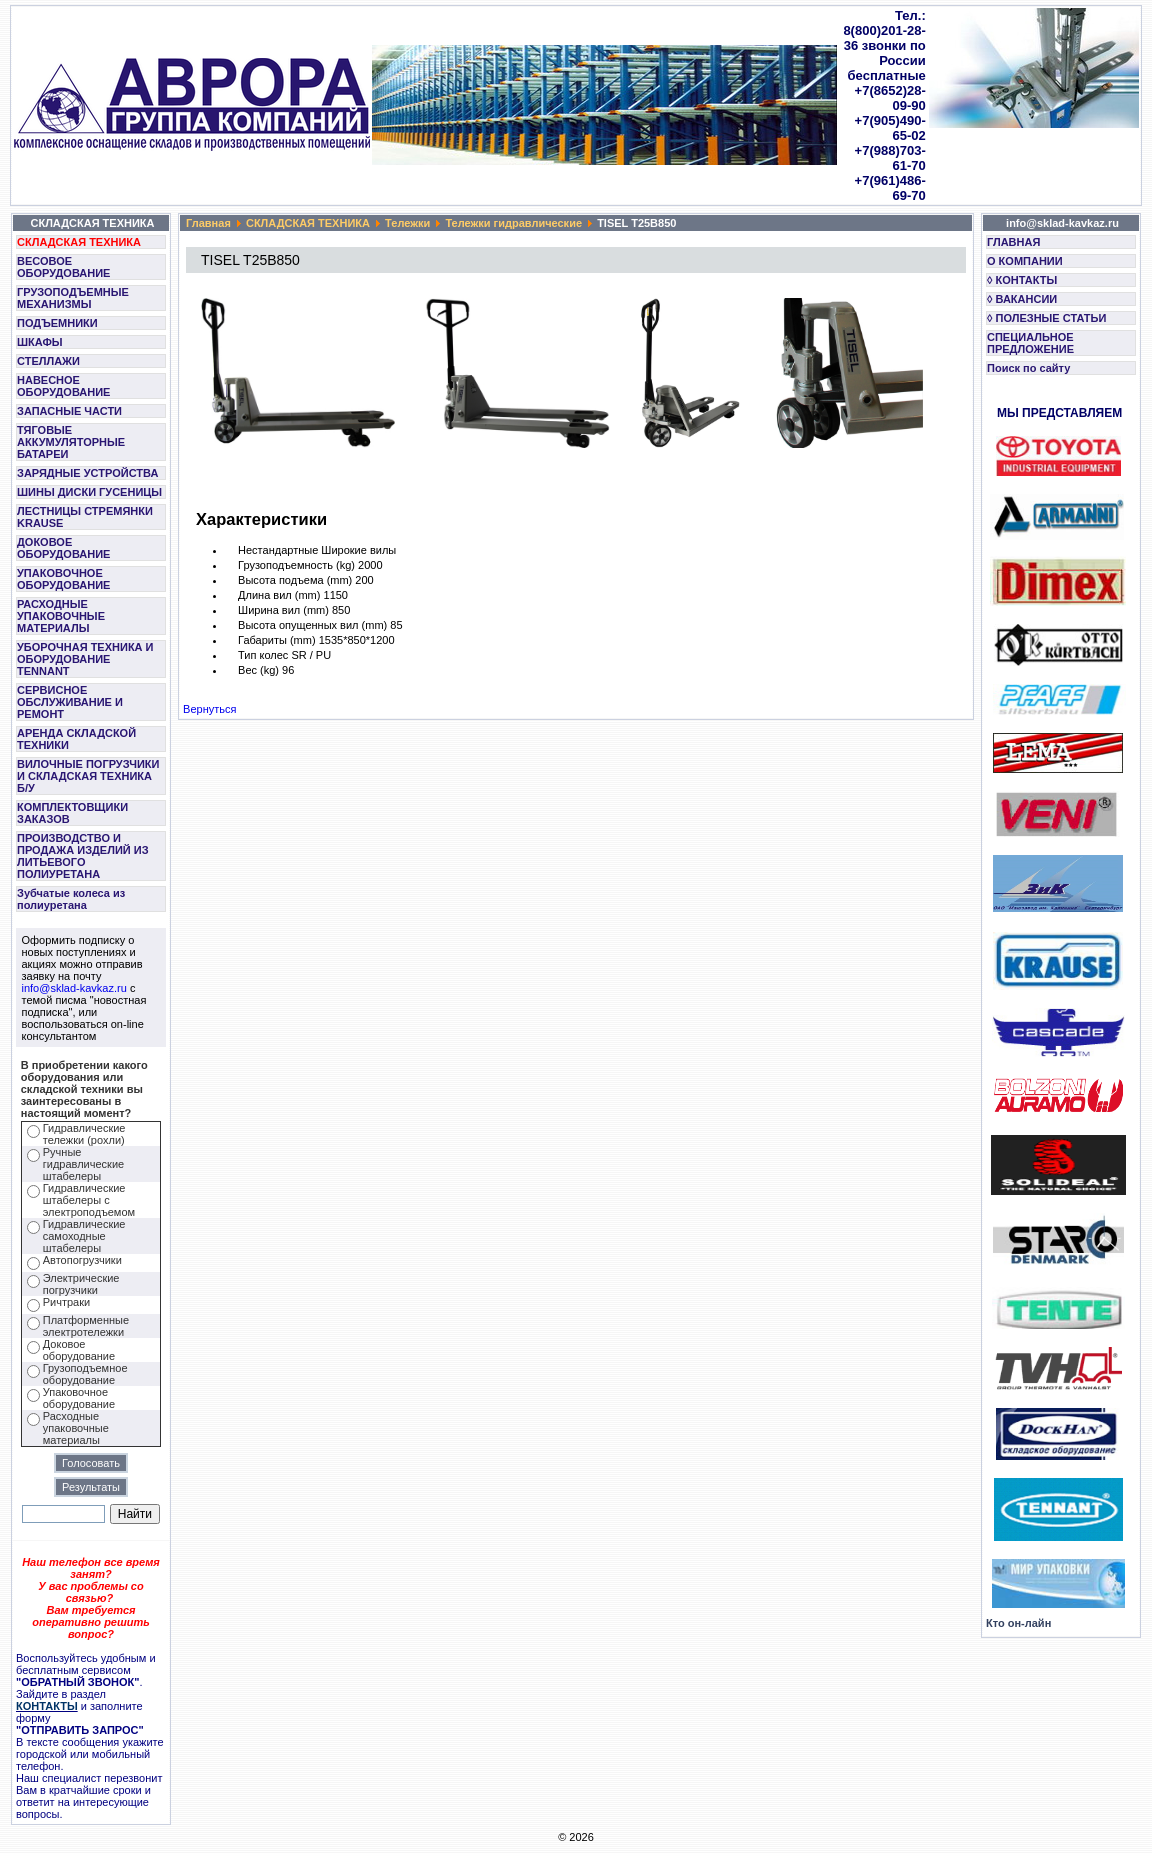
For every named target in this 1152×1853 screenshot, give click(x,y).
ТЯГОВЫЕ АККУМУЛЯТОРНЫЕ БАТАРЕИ (71, 442)
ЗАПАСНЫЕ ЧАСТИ (69, 411)
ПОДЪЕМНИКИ (57, 323)
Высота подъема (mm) (295, 580)
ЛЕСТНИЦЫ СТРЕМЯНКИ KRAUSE (85, 517)
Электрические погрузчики (81, 1284)
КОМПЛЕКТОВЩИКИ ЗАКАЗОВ (72, 813)
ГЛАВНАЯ (1013, 242)
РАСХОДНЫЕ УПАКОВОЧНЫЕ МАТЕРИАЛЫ (61, 616)
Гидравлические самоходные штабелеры (84, 1236)
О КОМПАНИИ (1025, 261)
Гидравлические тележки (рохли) (84, 1134)
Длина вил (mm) (279, 595)
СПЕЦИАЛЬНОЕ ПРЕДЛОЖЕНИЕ (1030, 343)
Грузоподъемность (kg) (296, 565)
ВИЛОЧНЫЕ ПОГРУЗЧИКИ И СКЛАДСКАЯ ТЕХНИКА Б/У (88, 776)
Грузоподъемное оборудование (85, 1374)
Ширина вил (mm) (283, 610)
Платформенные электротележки (86, 1326)
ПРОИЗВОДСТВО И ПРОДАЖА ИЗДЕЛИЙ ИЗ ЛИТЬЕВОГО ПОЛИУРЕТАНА (83, 856)
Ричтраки (66, 1302)
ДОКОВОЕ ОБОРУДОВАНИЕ (63, 548)
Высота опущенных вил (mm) (312, 625)
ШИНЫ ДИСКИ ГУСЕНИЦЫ (89, 492)
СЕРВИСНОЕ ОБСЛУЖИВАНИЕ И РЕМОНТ (70, 702)
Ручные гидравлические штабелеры (83, 1164)
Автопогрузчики (82, 1260)
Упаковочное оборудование (79, 1398)
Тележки (407, 223)
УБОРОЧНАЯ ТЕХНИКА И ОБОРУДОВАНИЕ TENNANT (85, 659)
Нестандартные (278, 550)
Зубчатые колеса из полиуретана (71, 899)
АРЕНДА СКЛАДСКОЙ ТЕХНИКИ (76, 739)
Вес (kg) (258, 670)
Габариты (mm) (277, 640)
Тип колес (263, 655)
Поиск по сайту (1028, 368)
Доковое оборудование (79, 1350)
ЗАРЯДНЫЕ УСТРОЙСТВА (87, 473)
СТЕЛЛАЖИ (48, 361)
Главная (208, 223)
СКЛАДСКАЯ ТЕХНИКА (79, 242)
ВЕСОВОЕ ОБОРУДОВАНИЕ (63, 267)
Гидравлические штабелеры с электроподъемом (89, 1200)
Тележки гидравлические (513, 223)
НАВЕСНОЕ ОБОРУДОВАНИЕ (63, 386)
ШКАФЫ (40, 342)
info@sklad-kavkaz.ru (74, 988)
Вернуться (209, 709)
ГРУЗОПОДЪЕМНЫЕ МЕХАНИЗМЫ (73, 298)
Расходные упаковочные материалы (76, 1428)
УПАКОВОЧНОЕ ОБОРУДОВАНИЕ (63, 579)
